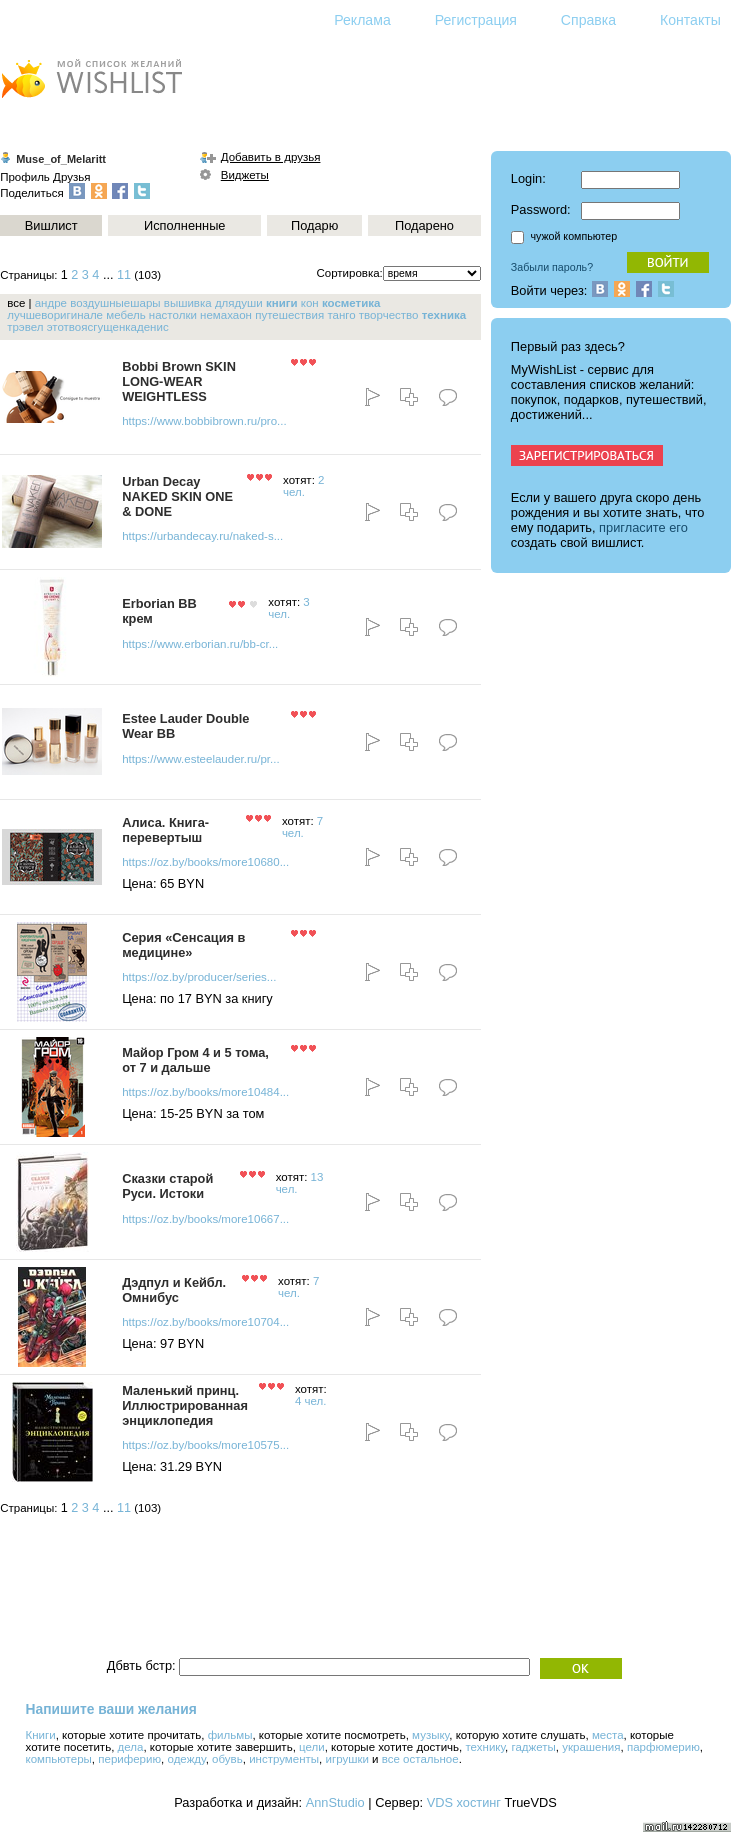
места (608, 1735)
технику (485, 1747)
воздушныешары (115, 303)
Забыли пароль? (552, 267)
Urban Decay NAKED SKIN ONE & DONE (177, 496)
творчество (389, 315)
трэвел (25, 327)
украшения (591, 1747)
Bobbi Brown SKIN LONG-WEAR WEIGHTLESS (179, 381)
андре (51, 303)
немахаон (226, 315)
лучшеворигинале (55, 315)
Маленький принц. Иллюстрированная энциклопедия (185, 1405)
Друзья (71, 177)
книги (282, 303)
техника (444, 315)
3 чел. (288, 608)
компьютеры (59, 1759)
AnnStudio (335, 1802)
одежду (187, 1759)
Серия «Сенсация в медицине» (183, 945)
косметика (351, 303)
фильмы (230, 1735)
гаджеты (534, 1747)
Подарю (314, 225)
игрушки (347, 1759)
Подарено (424, 225)
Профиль (25, 177)
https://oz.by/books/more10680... (205, 862)
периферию (129, 1759)
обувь (227, 1759)
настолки (173, 315)
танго (341, 315)
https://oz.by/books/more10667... (205, 1219)
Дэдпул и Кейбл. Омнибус (174, 1290)
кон (310, 303)
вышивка (188, 303)
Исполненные (184, 225)
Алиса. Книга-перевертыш (165, 830)
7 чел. (302, 827)
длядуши (239, 303)
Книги (41, 1735)
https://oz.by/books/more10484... (205, 1092)
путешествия (289, 315)
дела (131, 1747)
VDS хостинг (464, 1802)
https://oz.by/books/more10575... (205, 1445)
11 (124, 275)
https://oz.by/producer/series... (199, 977)
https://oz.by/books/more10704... (205, 1322)
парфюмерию (663, 1747)
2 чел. (303, 486)
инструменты (284, 1759)
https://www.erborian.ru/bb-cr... (200, 644)
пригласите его (643, 527)
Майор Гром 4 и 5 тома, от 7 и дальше (195, 1060)
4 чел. (311, 1401)
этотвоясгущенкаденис (108, 327)
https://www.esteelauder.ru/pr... (200, 759)
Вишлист (51, 225)
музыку (430, 1735)
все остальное (420, 1759)
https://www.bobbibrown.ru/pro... (204, 421)
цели (312, 1747)
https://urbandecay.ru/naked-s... (202, 536)
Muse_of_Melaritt (61, 159)
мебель (125, 315)
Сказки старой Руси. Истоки (167, 1186)
